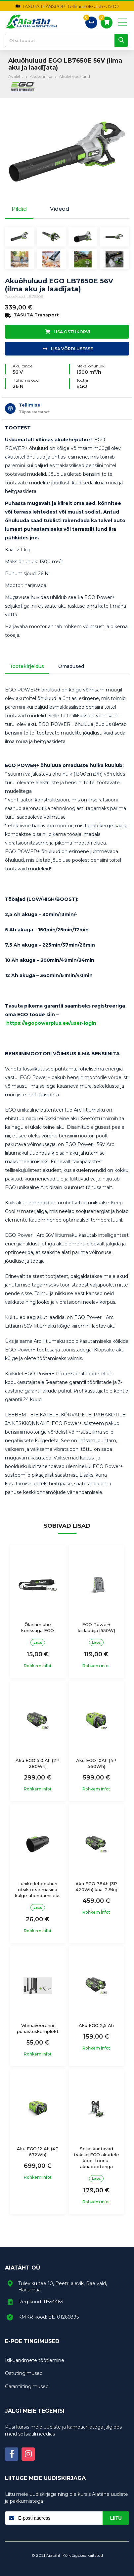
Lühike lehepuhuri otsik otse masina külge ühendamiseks (38, 1889)
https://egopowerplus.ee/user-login (51, 1023)
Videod (59, 209)
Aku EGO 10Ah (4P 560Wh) (96, 1763)
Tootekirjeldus (27, 666)
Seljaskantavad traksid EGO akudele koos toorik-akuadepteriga (96, 2157)
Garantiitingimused (27, 2386)
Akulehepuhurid (74, 76)
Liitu (116, 2518)
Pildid (19, 209)
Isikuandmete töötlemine (34, 2360)
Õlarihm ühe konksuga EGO (37, 1627)
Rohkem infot (38, 1666)
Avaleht (15, 76)
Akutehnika (41, 76)
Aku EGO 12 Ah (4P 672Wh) (38, 2151)
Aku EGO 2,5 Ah (96, 2025)
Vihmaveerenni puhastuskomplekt (38, 2028)
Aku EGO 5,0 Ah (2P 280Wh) (38, 1763)
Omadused (71, 666)
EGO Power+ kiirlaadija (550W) (96, 1627)
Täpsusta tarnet (34, 412)
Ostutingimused (24, 2373)
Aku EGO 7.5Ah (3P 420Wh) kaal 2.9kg (96, 1886)
